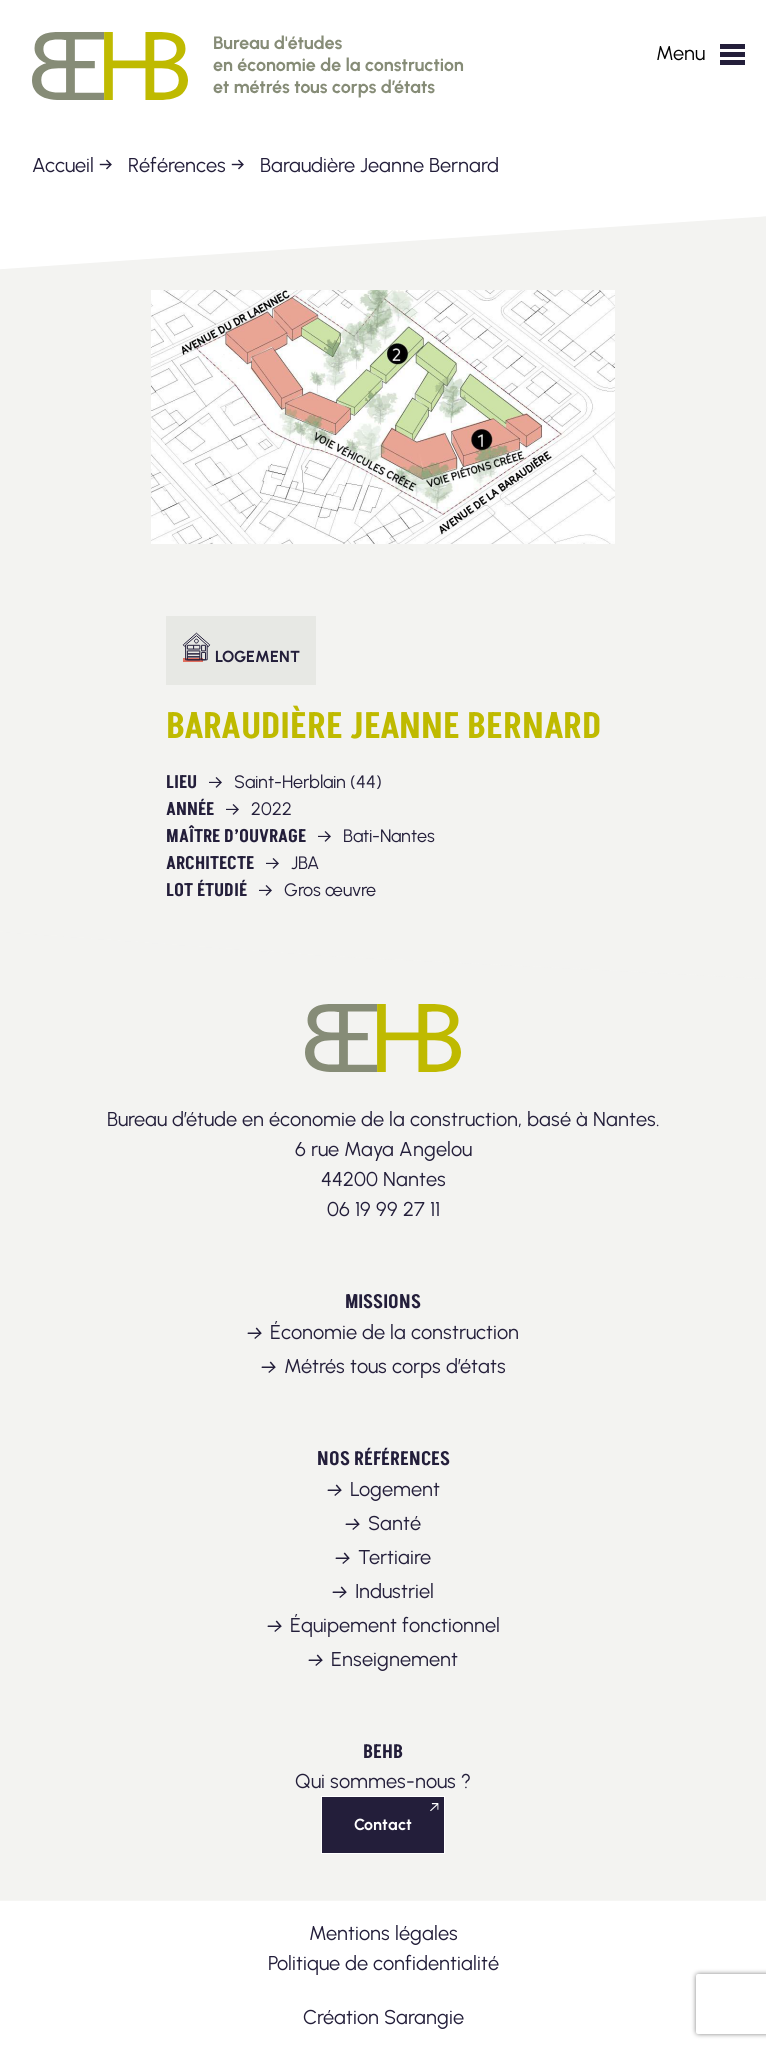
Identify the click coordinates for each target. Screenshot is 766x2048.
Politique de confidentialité (383, 1963)
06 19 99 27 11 (383, 1209)
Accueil (63, 165)
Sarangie (424, 2017)
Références (177, 165)
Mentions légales (383, 1933)
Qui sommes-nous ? (383, 1781)
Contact (383, 1824)
